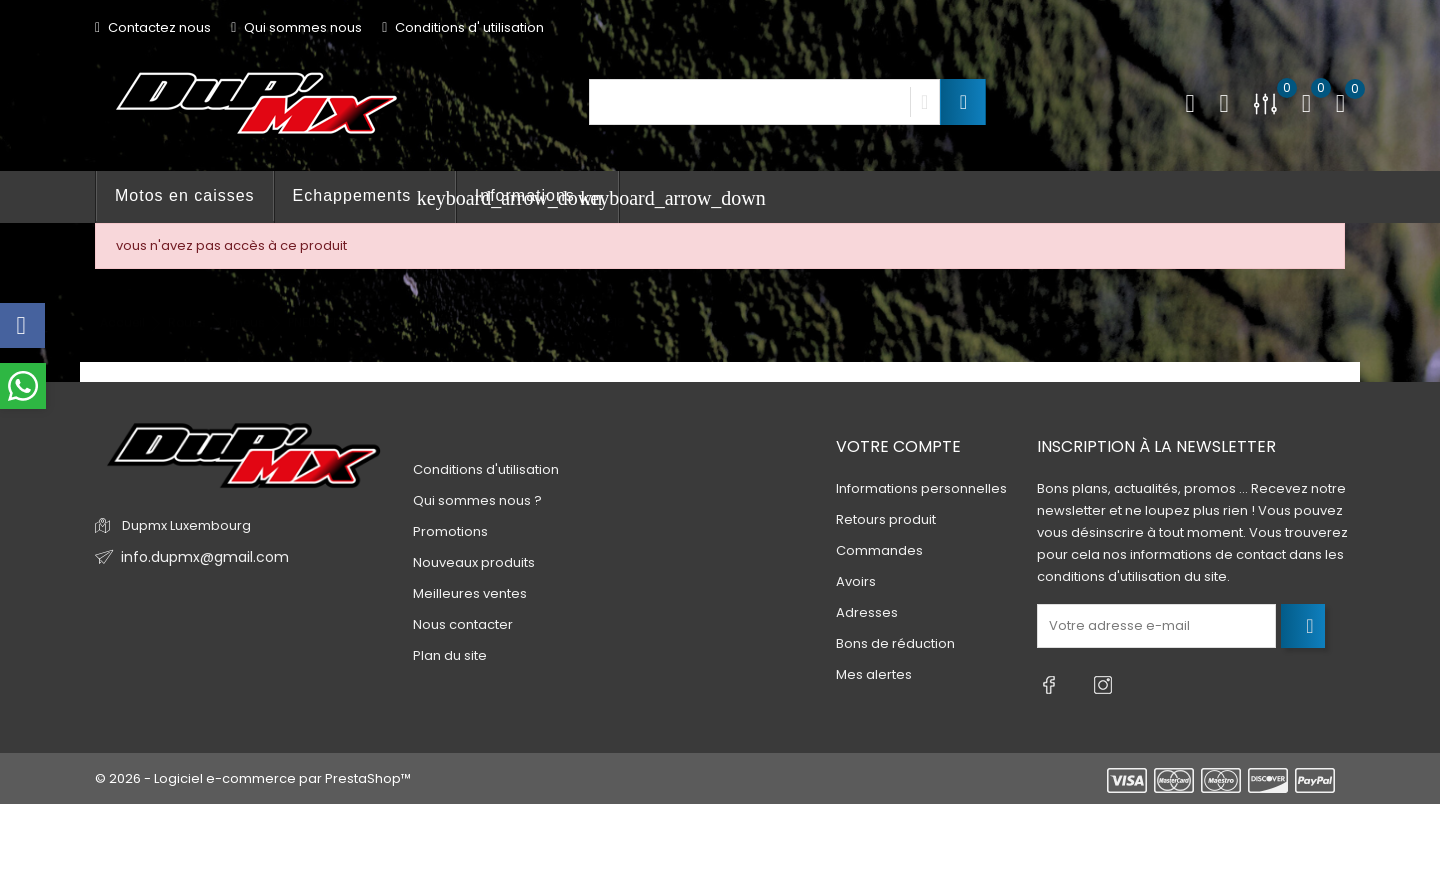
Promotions (450, 531)
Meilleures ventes (470, 593)
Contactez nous (153, 27)
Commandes (879, 550)
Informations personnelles (921, 488)
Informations (547, 198)
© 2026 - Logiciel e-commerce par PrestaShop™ (253, 769)
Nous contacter (463, 624)
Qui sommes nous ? (477, 500)
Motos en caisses (185, 195)
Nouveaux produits (474, 562)
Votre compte (898, 446)
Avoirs (856, 581)
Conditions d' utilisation (463, 27)
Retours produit (886, 519)
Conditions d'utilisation (486, 469)
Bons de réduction (895, 643)
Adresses (867, 612)
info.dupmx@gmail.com (198, 557)
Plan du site (450, 655)
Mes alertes (874, 674)
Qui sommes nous (296, 27)
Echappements (374, 198)
